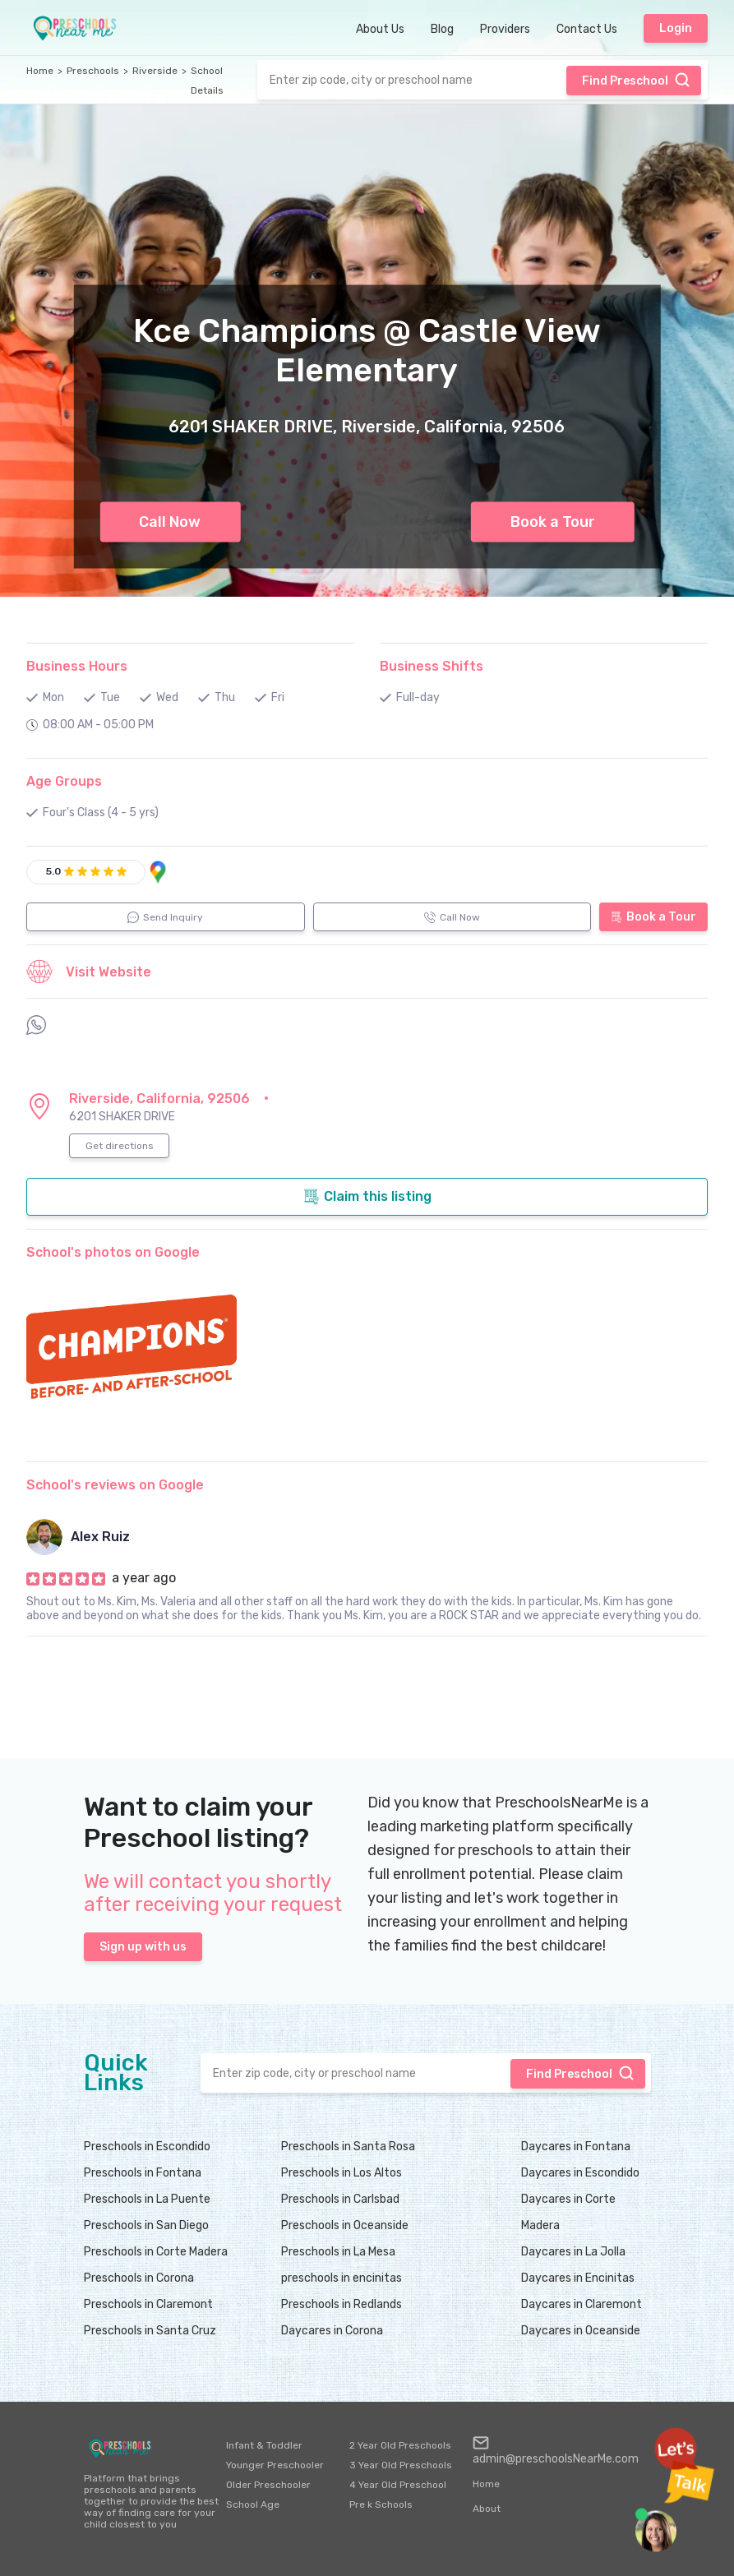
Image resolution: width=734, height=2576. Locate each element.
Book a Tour (552, 522)
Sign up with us (143, 1947)
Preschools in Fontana (142, 2173)
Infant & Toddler (264, 2445)
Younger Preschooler (275, 2465)
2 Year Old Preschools (400, 2445)
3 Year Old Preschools (400, 2465)
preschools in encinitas (341, 2278)
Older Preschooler (268, 2485)
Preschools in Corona (139, 2278)
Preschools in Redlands (341, 2304)
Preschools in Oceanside (345, 2225)
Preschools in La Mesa (338, 2252)
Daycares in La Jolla (573, 2252)
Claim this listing (367, 1197)
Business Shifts (431, 666)
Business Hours (76, 666)
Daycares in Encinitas (578, 2278)
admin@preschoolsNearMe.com (556, 2450)
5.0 (53, 871)
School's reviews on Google (115, 1485)
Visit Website (88, 971)
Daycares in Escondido (580, 2173)
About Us (380, 29)
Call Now (170, 522)
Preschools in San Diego (146, 2225)
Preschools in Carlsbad (340, 2199)
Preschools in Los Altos (341, 2173)
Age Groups (64, 781)
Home (39, 70)
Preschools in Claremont (148, 2304)
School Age (252, 2504)
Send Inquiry (165, 917)
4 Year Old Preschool (397, 2485)
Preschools (93, 70)
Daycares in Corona (332, 2331)
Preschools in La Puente (147, 2199)
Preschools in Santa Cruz (150, 2331)
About (487, 2508)
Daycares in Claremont (581, 2304)
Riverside (155, 70)
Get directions (119, 1146)
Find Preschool (636, 80)
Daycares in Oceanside (580, 2331)
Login (675, 28)
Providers (505, 29)
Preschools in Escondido (147, 2147)
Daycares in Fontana (575, 2147)
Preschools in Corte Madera (156, 2252)
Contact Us (586, 29)
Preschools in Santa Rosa (348, 2147)
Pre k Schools (381, 2504)
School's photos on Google (113, 1252)
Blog (442, 29)
